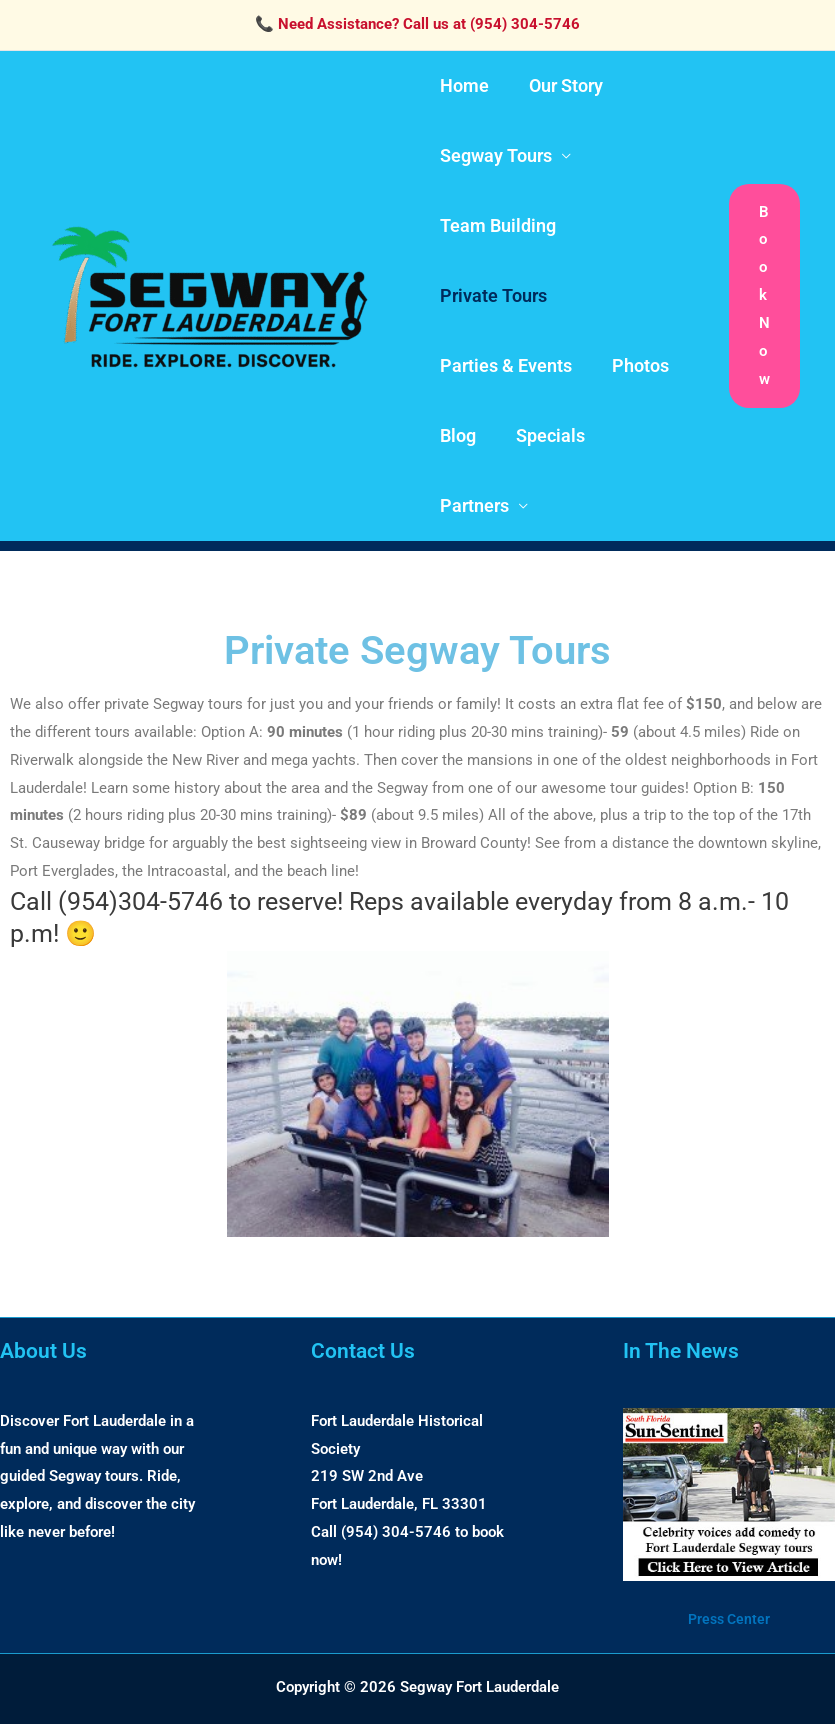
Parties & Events (504, 365)
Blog (456, 435)
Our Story (560, 85)
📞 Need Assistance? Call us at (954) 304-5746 (417, 24)
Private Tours (491, 295)
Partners (472, 505)
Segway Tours (494, 155)
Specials (544, 435)
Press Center (728, 1620)
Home (462, 85)
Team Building (496, 225)
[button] (764, 296)
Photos (634, 365)
